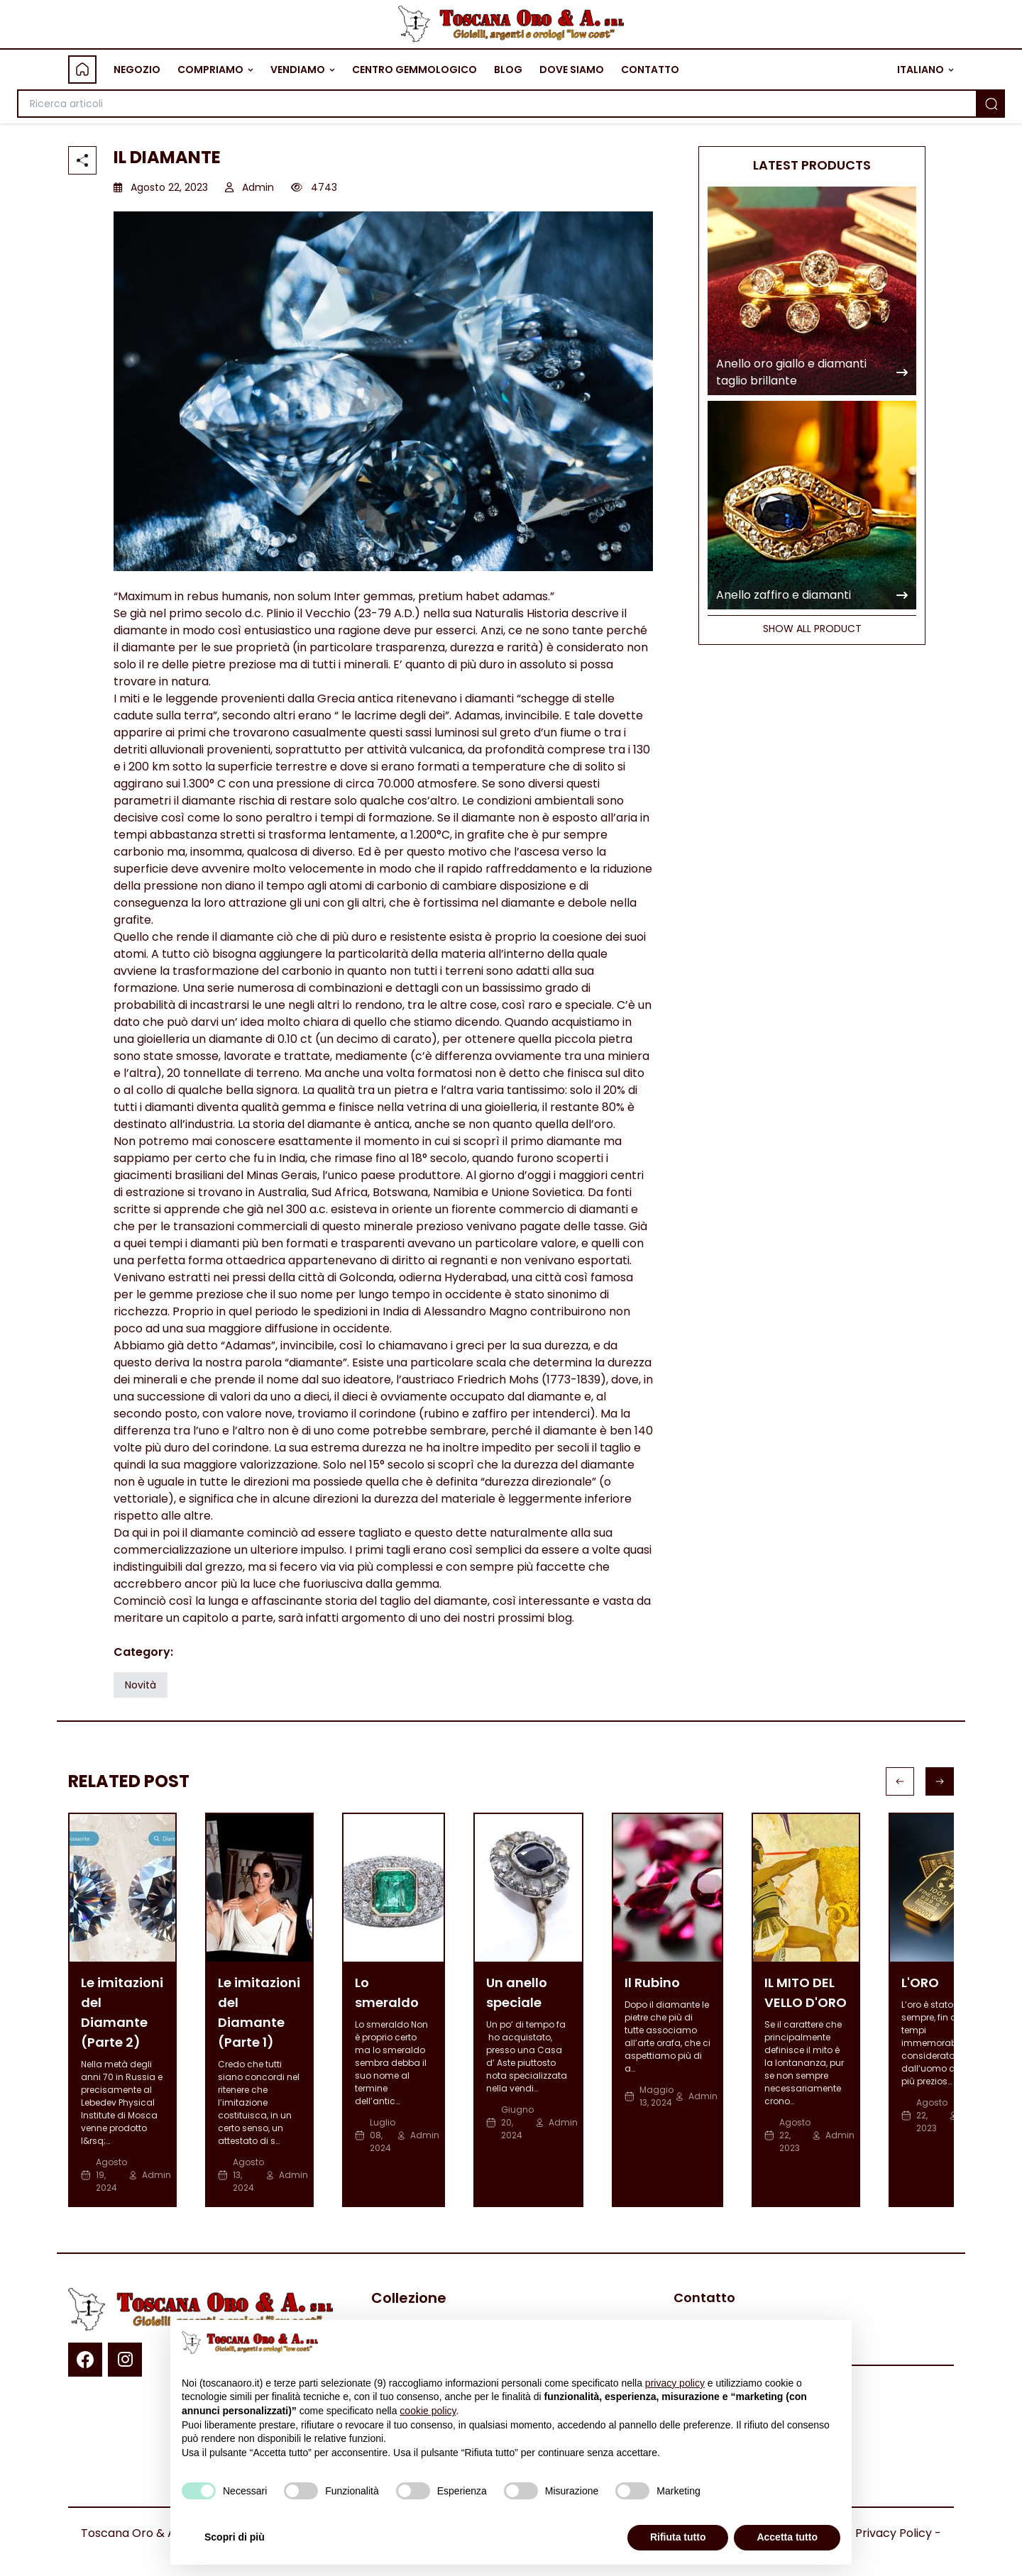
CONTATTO (650, 69)
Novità (140, 1685)
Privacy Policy (893, 2533)
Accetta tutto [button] (787, 2537)
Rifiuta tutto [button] (678, 2537)
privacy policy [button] (675, 2383)
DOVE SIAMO (571, 69)
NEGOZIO (137, 69)
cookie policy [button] (428, 2410)
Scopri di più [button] (234, 2537)
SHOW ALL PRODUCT (812, 628)
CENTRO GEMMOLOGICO (414, 69)
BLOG (508, 69)
